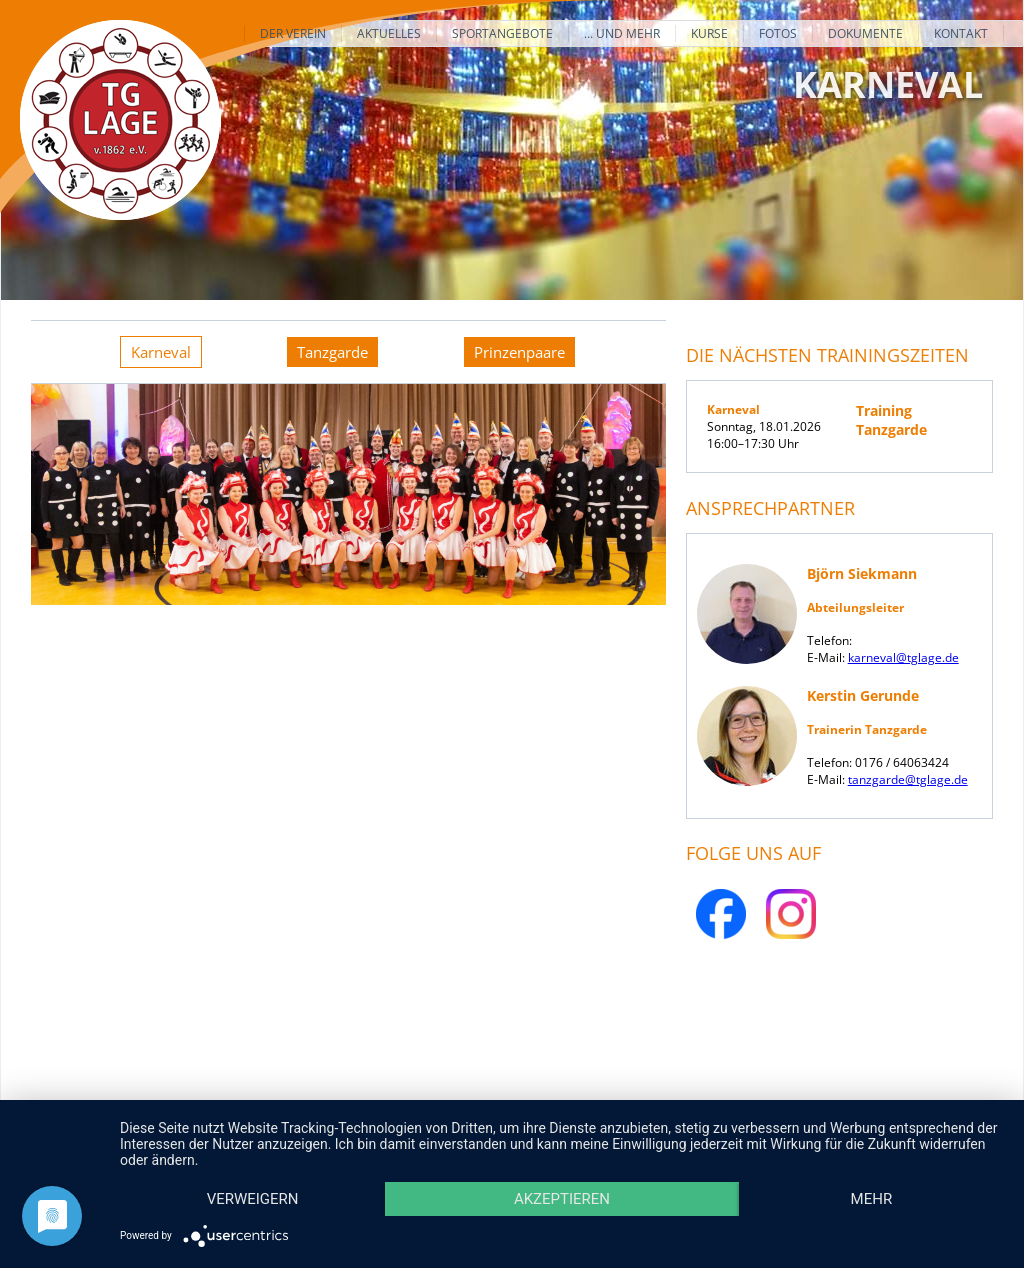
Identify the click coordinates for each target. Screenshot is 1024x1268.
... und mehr (622, 33)
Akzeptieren (562, 1199)
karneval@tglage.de (903, 657)
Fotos (778, 33)
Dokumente (865, 33)
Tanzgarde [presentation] (332, 352)
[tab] (161, 352)
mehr (872, 1199)
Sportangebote (502, 33)
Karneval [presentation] (161, 352)
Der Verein (293, 33)
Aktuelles (389, 33)
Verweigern (253, 1199)
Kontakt (961, 33)
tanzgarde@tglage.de (908, 779)
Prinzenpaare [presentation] (519, 352)
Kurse (709, 33)
